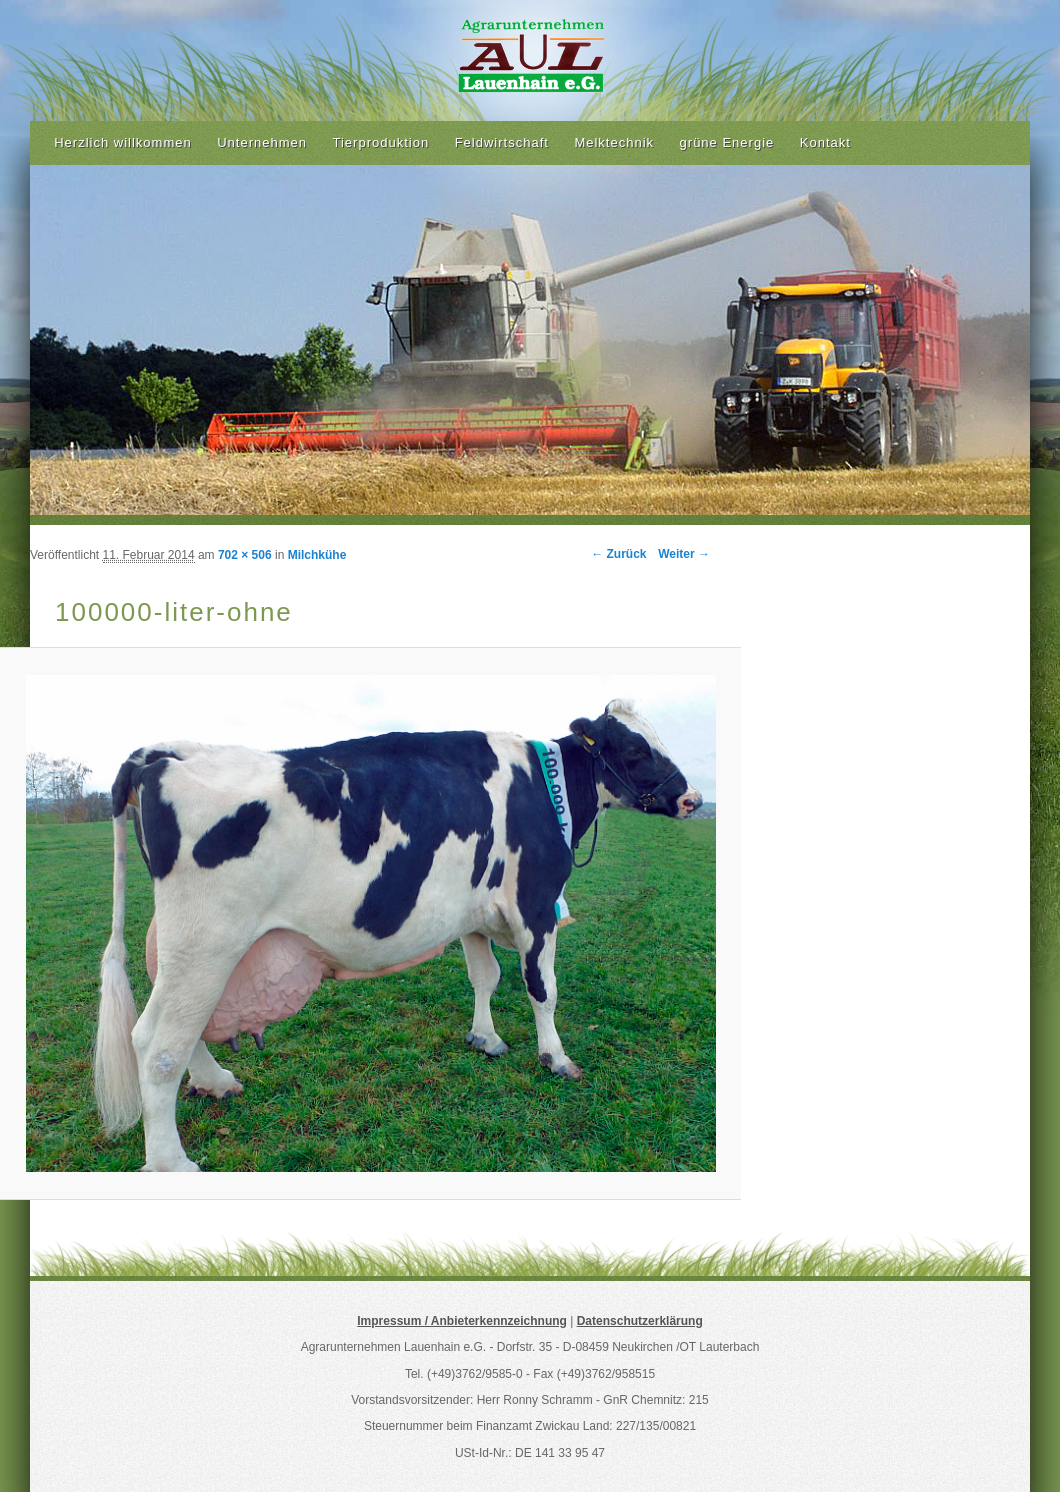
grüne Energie (727, 142)
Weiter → (684, 554)
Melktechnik (614, 142)
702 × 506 (245, 555)
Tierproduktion (381, 142)
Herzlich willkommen (122, 142)
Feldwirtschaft (502, 142)
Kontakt (825, 142)
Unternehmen (262, 142)
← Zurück (618, 554)
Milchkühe (317, 555)
